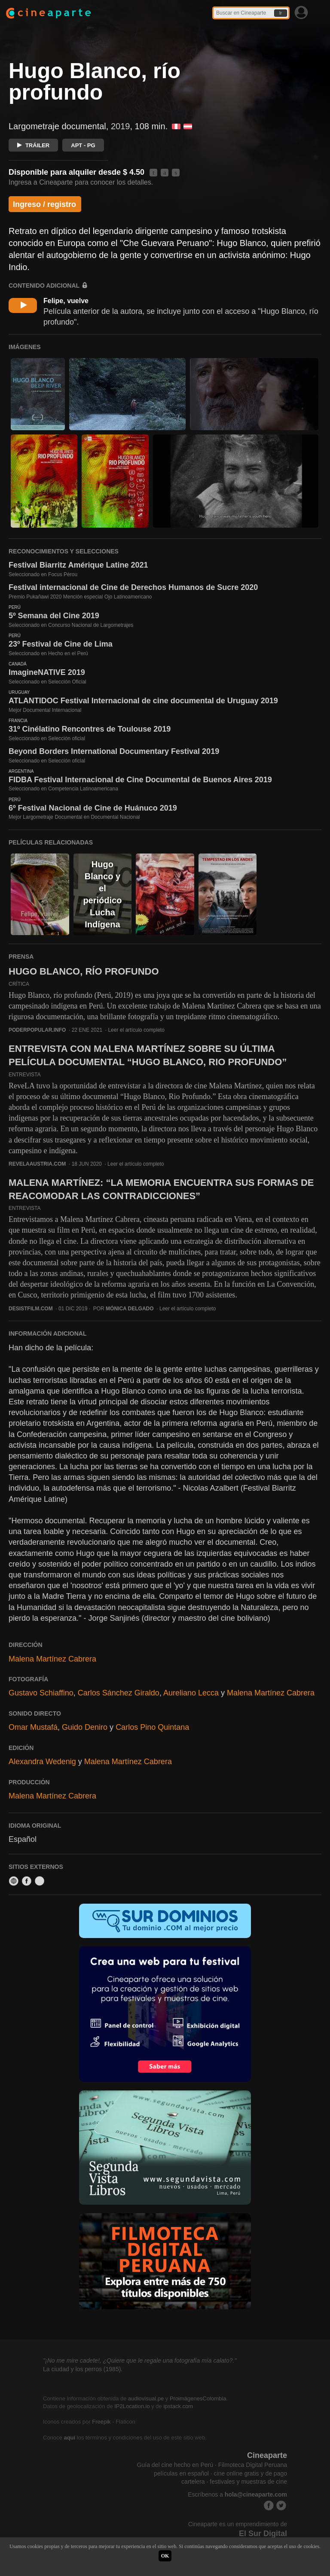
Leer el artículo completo (136, 1030)
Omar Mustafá (33, 1727)
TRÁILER (33, 145)
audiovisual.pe (146, 2398)
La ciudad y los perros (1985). (82, 2369)
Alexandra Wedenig (42, 1761)
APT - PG (83, 145)
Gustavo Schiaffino (41, 1693)
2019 (120, 126)
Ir (280, 13)
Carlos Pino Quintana (152, 1727)
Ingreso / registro (44, 204)
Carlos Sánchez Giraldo (118, 1693)
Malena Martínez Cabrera (52, 1659)
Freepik (101, 2421)
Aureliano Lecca (191, 1693)
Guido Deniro (84, 1727)
